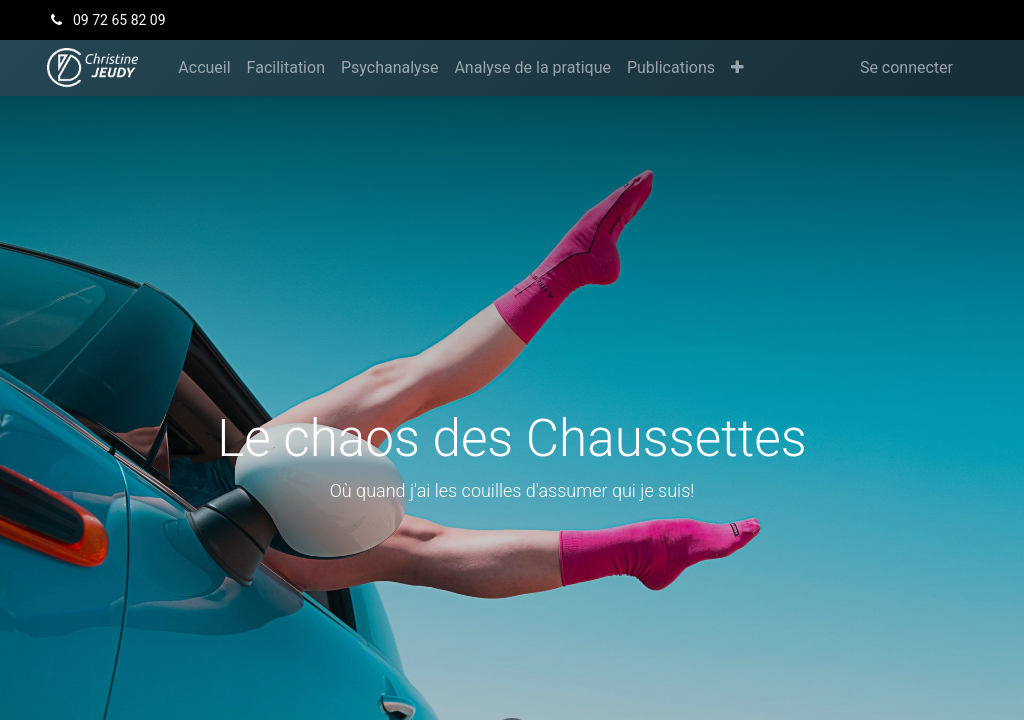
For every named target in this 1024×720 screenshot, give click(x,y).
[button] (737, 68)
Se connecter (906, 67)
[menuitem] (204, 68)
